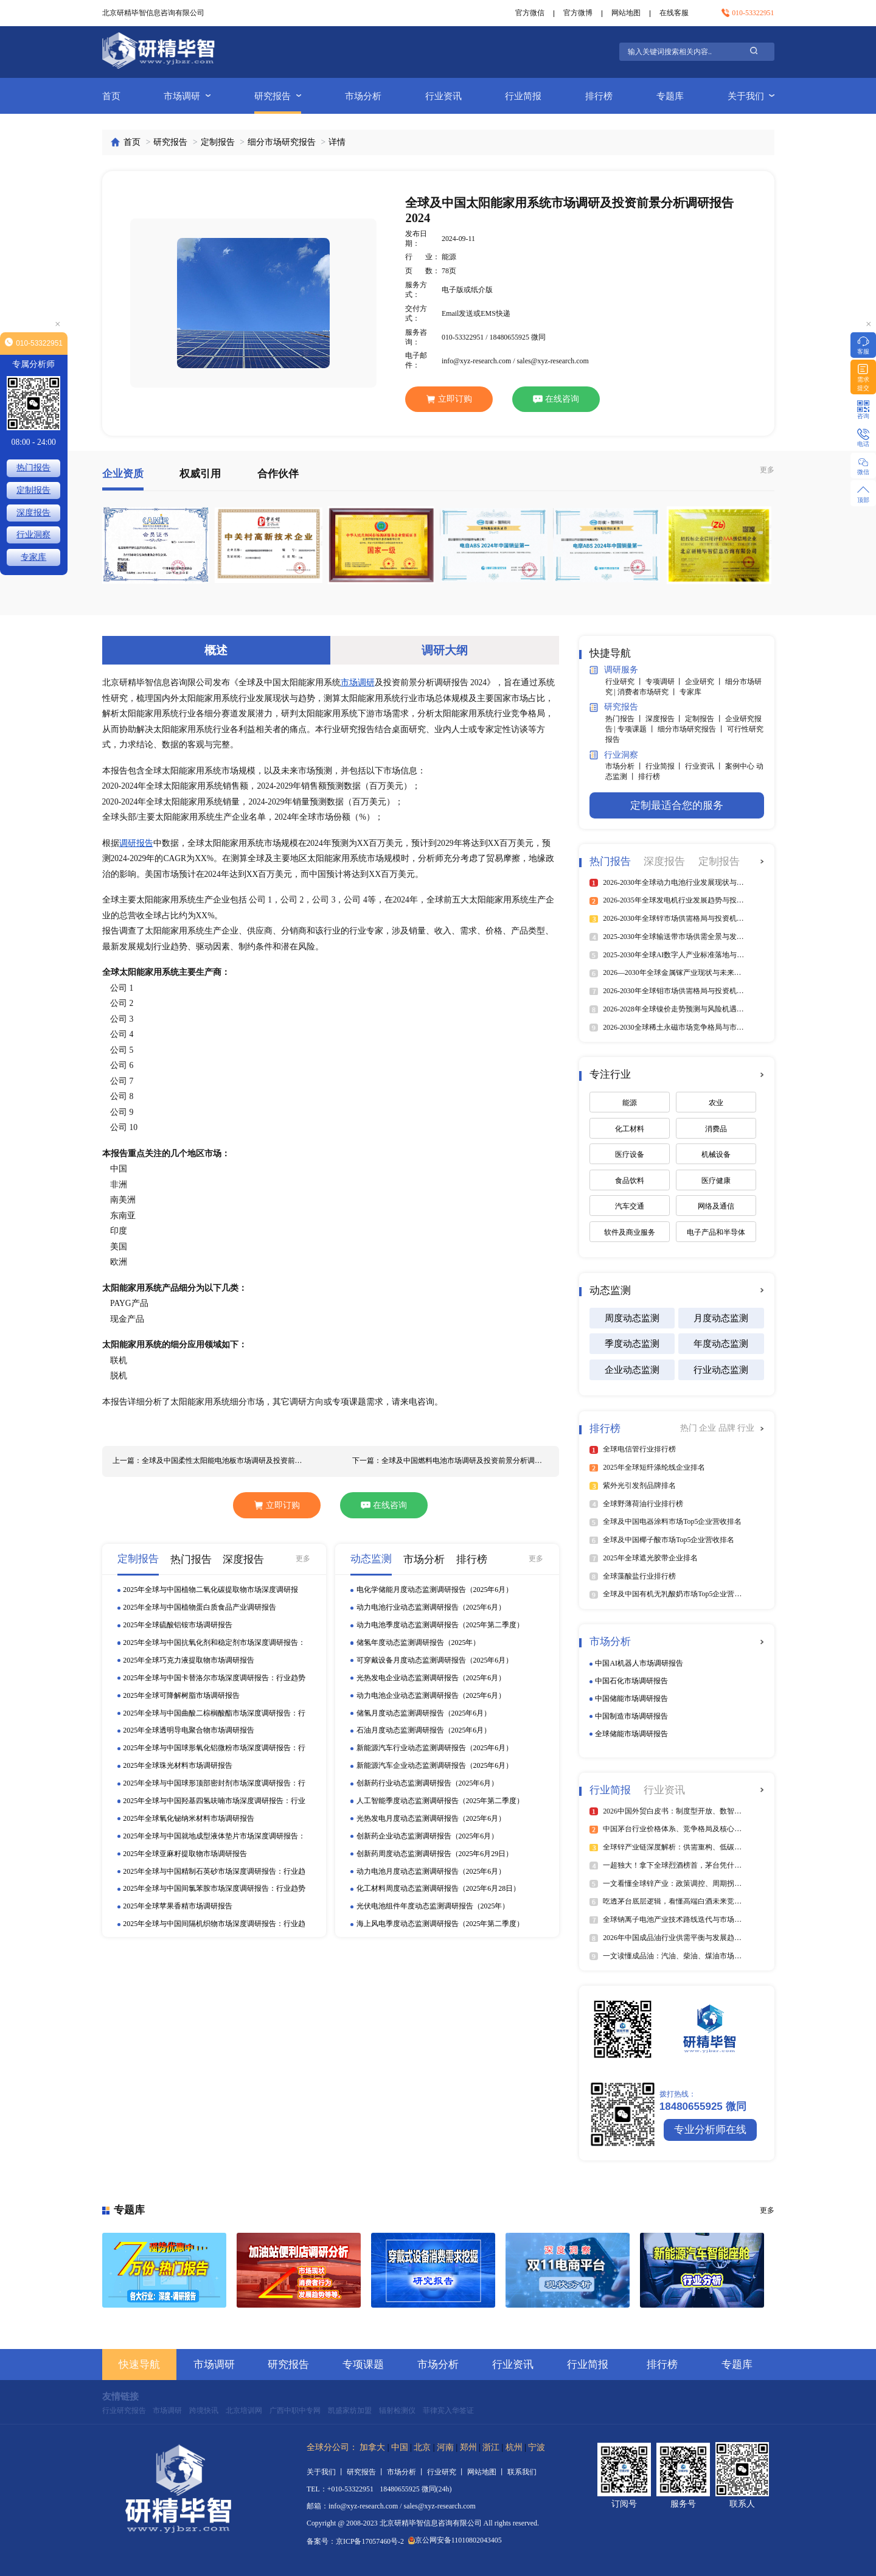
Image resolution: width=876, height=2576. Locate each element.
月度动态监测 (720, 1318)
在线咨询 (556, 398)
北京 (422, 2447)
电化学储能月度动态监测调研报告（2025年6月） (434, 1589)
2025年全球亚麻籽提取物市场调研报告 (185, 1853)
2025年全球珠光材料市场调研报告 (177, 1765)
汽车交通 (629, 1206)
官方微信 (529, 13)
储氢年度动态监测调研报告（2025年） (418, 1642)
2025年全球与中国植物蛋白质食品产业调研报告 (199, 1607)
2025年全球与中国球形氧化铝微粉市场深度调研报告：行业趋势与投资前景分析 (214, 1748)
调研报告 (136, 843)
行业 (745, 1428)
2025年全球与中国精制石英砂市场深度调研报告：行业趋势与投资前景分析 (214, 1872)
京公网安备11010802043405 (455, 2540)
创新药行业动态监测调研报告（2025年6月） (427, 1783)
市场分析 (363, 96)
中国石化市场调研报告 (631, 1681)
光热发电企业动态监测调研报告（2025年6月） (431, 1678)
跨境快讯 (203, 2410)
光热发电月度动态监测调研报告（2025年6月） (431, 1818)
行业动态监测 (720, 1369)
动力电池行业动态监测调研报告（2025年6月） (431, 1607)
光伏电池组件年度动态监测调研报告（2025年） (433, 1906)
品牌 (727, 1428)
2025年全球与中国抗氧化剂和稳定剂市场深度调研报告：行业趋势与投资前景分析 (214, 1643)
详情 (337, 142)
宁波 (536, 2447)
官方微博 (578, 13)
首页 (111, 96)
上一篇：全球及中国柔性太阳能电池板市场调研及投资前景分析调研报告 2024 (211, 1460)
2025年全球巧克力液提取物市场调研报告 (188, 1660)
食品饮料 (629, 1180)
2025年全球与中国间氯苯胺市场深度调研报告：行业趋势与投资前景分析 (214, 1889)
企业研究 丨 (705, 681)
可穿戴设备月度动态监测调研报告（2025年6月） (434, 1660)
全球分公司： (332, 2447)
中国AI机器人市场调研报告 (639, 1663)
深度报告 (33, 512)
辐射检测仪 (397, 2410)
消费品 (716, 1129)
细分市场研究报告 (282, 142)
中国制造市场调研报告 (631, 1716)
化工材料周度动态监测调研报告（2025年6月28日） (438, 1888)
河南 (445, 2447)
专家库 (690, 692)
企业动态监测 (632, 1369)
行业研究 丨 (625, 681)
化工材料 (629, 1129)
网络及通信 (716, 1206)
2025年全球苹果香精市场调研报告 (177, 1906)
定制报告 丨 (705, 718)
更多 (767, 470)
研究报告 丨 (367, 2472)
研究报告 (277, 96)
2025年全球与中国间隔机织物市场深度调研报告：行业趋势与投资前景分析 (214, 1924)
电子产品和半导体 (716, 1232)
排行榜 (599, 96)
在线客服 (674, 13)
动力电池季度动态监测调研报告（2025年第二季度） (440, 1625)
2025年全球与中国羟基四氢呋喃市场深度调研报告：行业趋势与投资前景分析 (214, 1801)
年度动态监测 (720, 1343)
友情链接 (120, 2396)
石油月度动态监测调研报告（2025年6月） (424, 1730)
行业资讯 (443, 96)
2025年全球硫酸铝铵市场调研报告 (177, 1625)
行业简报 (523, 96)
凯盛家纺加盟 (350, 2410)
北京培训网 (244, 2410)
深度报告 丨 (665, 718)
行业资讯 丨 (705, 766)
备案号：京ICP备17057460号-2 (355, 2542)
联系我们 (522, 2472)
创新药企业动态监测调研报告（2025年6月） (427, 1836)
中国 (399, 2447)
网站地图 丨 (487, 2472)
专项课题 (363, 2364)
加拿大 (372, 2447)
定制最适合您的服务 (676, 805)
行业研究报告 (124, 2410)
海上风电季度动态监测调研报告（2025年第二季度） (440, 1923)
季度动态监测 (632, 1343)
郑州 (468, 2447)
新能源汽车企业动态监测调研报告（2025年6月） (434, 1765)
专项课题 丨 (637, 729)
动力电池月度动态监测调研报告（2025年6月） (431, 1871)
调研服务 (613, 670)
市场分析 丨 (625, 766)
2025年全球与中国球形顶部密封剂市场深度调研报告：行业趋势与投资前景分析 (214, 1784)
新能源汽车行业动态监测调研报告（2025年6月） (434, 1748)
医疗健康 (716, 1180)
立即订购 (449, 398)
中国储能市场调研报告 (631, 1698)
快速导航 (139, 2364)
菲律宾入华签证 (448, 2410)
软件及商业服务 (629, 1232)
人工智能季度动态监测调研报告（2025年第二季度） (440, 1800)
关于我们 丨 (327, 2472)
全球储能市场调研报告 (631, 1734)
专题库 (670, 96)
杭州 (514, 2447)
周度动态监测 (632, 1318)
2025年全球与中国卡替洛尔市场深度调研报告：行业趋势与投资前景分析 (214, 1678)
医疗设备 (629, 1154)
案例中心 (740, 766)
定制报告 (218, 142)
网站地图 (626, 13)
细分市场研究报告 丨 (692, 729)
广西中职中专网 (295, 2410)
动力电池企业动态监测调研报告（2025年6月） (431, 1695)
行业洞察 (613, 754)
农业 (716, 1102)
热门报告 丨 (625, 718)
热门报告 (33, 467)
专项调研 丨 (665, 681)
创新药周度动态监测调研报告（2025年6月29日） (434, 1853)
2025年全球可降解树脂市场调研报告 (181, 1695)
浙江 (490, 2447)
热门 (689, 1428)
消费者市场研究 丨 (648, 692)
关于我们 (751, 96)
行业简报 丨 (665, 766)
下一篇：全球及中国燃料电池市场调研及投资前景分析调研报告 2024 (450, 1460)
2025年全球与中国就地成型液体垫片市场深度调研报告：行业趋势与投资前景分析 (214, 1836)
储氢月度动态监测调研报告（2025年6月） (424, 1713)
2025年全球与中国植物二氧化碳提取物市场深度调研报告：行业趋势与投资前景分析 (210, 1590)
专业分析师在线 (710, 2129)
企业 (708, 1428)
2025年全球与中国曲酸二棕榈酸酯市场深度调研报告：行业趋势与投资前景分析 (214, 1714)
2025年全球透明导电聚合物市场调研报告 (188, 1730)
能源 (629, 1102)
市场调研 (187, 96)
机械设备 (716, 1154)
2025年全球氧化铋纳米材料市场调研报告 (188, 1818)
